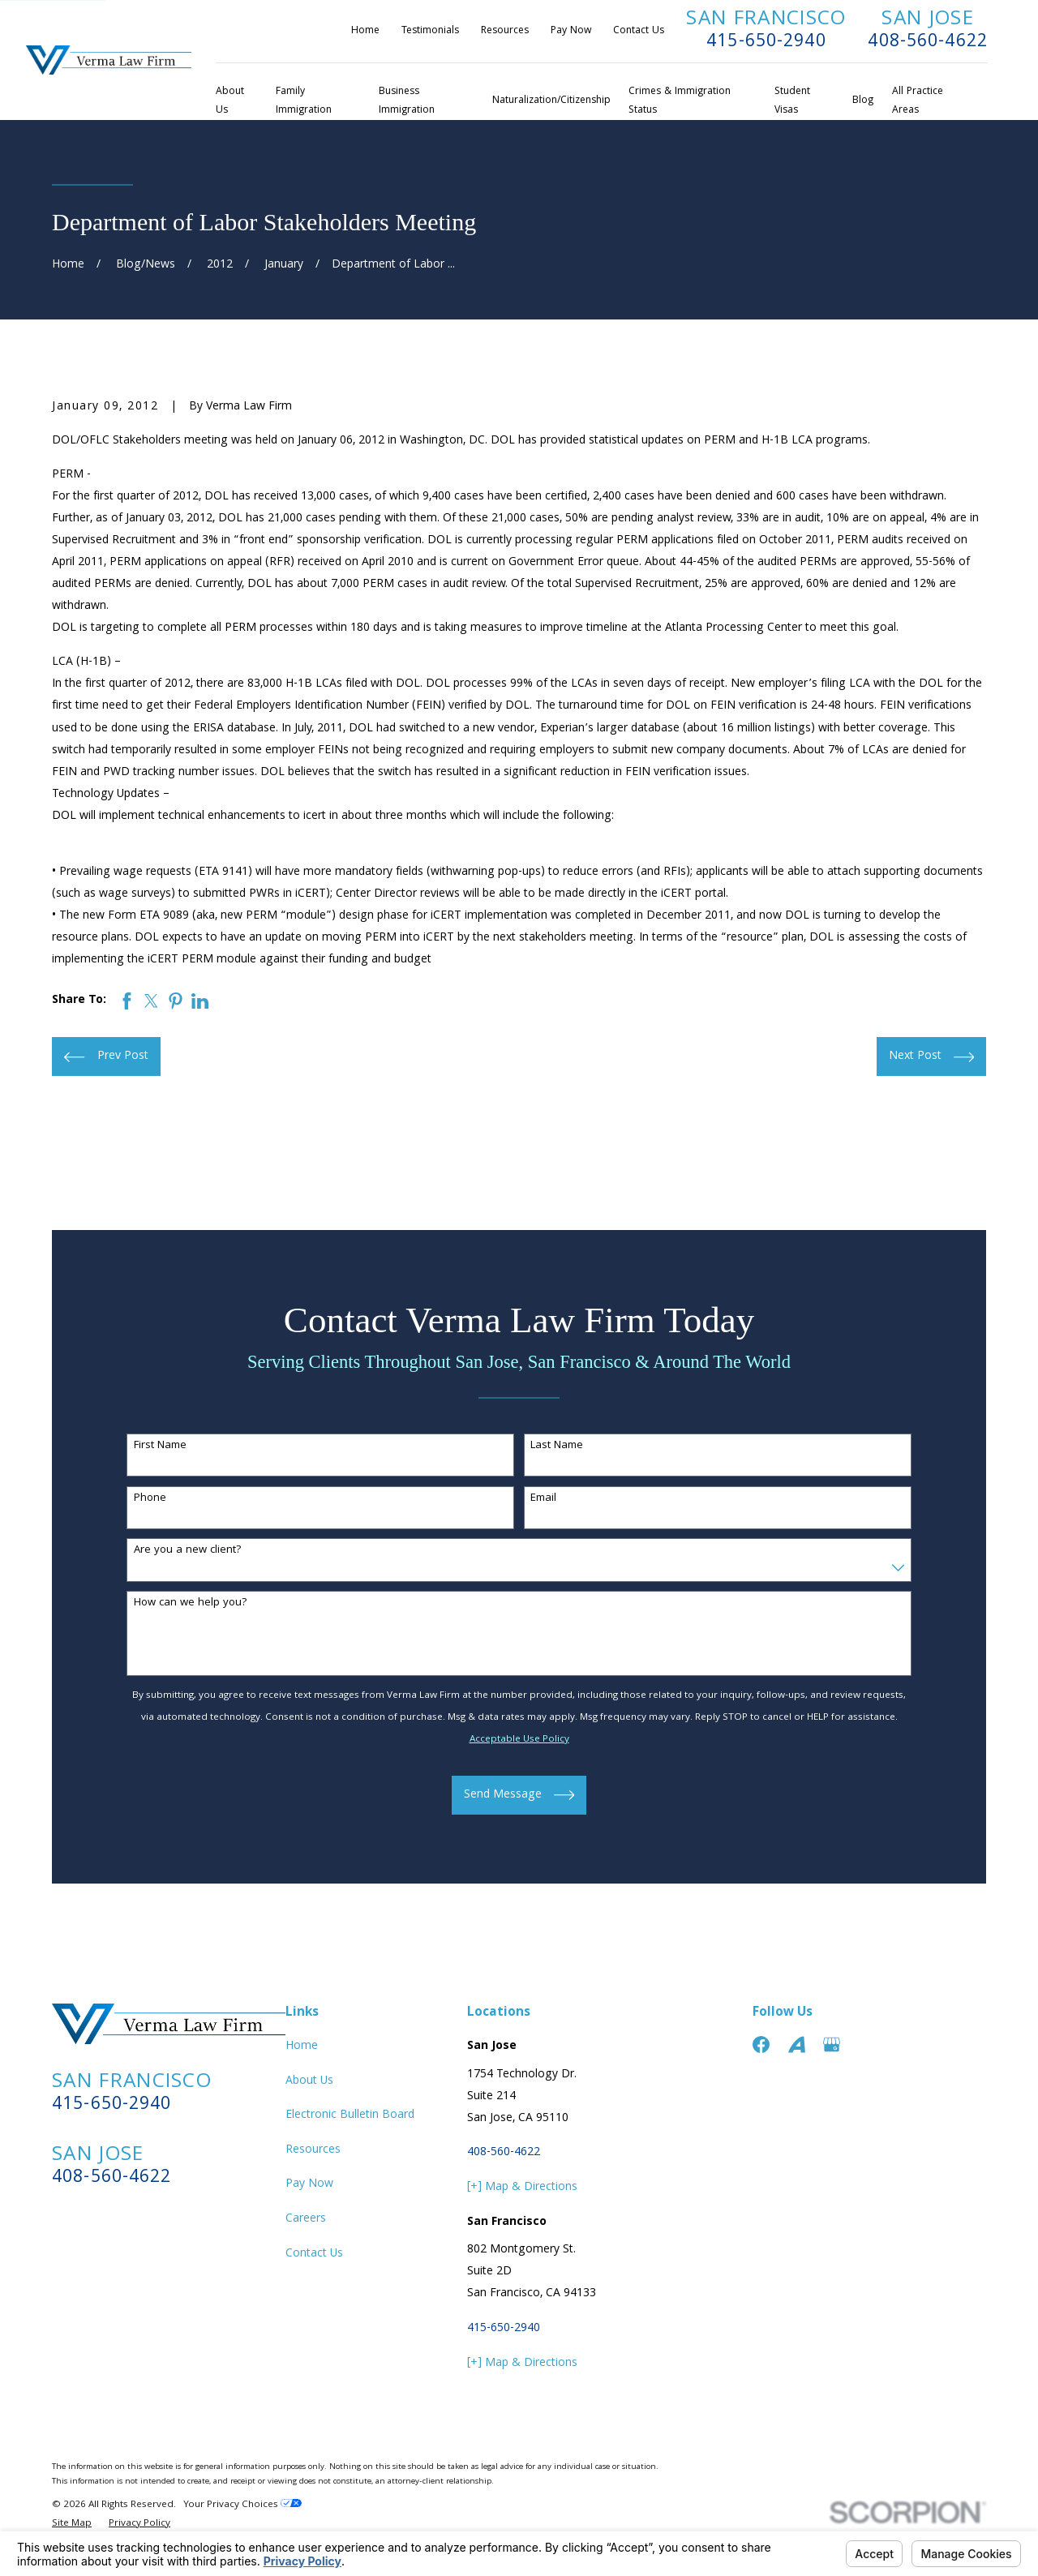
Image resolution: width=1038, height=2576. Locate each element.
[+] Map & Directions (522, 2187)
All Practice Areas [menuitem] (917, 101)
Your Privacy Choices (242, 2505)
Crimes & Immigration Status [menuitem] (679, 101)
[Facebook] (761, 2044)
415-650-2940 (766, 43)
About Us (309, 2081)
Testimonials (430, 31)
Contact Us (638, 31)
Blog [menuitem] (862, 100)
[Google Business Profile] (831, 2044)
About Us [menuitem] (230, 101)
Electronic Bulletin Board (349, 2115)
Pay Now (571, 31)
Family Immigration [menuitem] (304, 101)
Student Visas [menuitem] (792, 101)
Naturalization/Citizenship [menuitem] (551, 100)
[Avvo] (796, 2044)
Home (365, 31)
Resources (505, 31)
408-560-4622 (928, 43)
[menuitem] (72, 2524)
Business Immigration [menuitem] (407, 101)
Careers (305, 2219)
